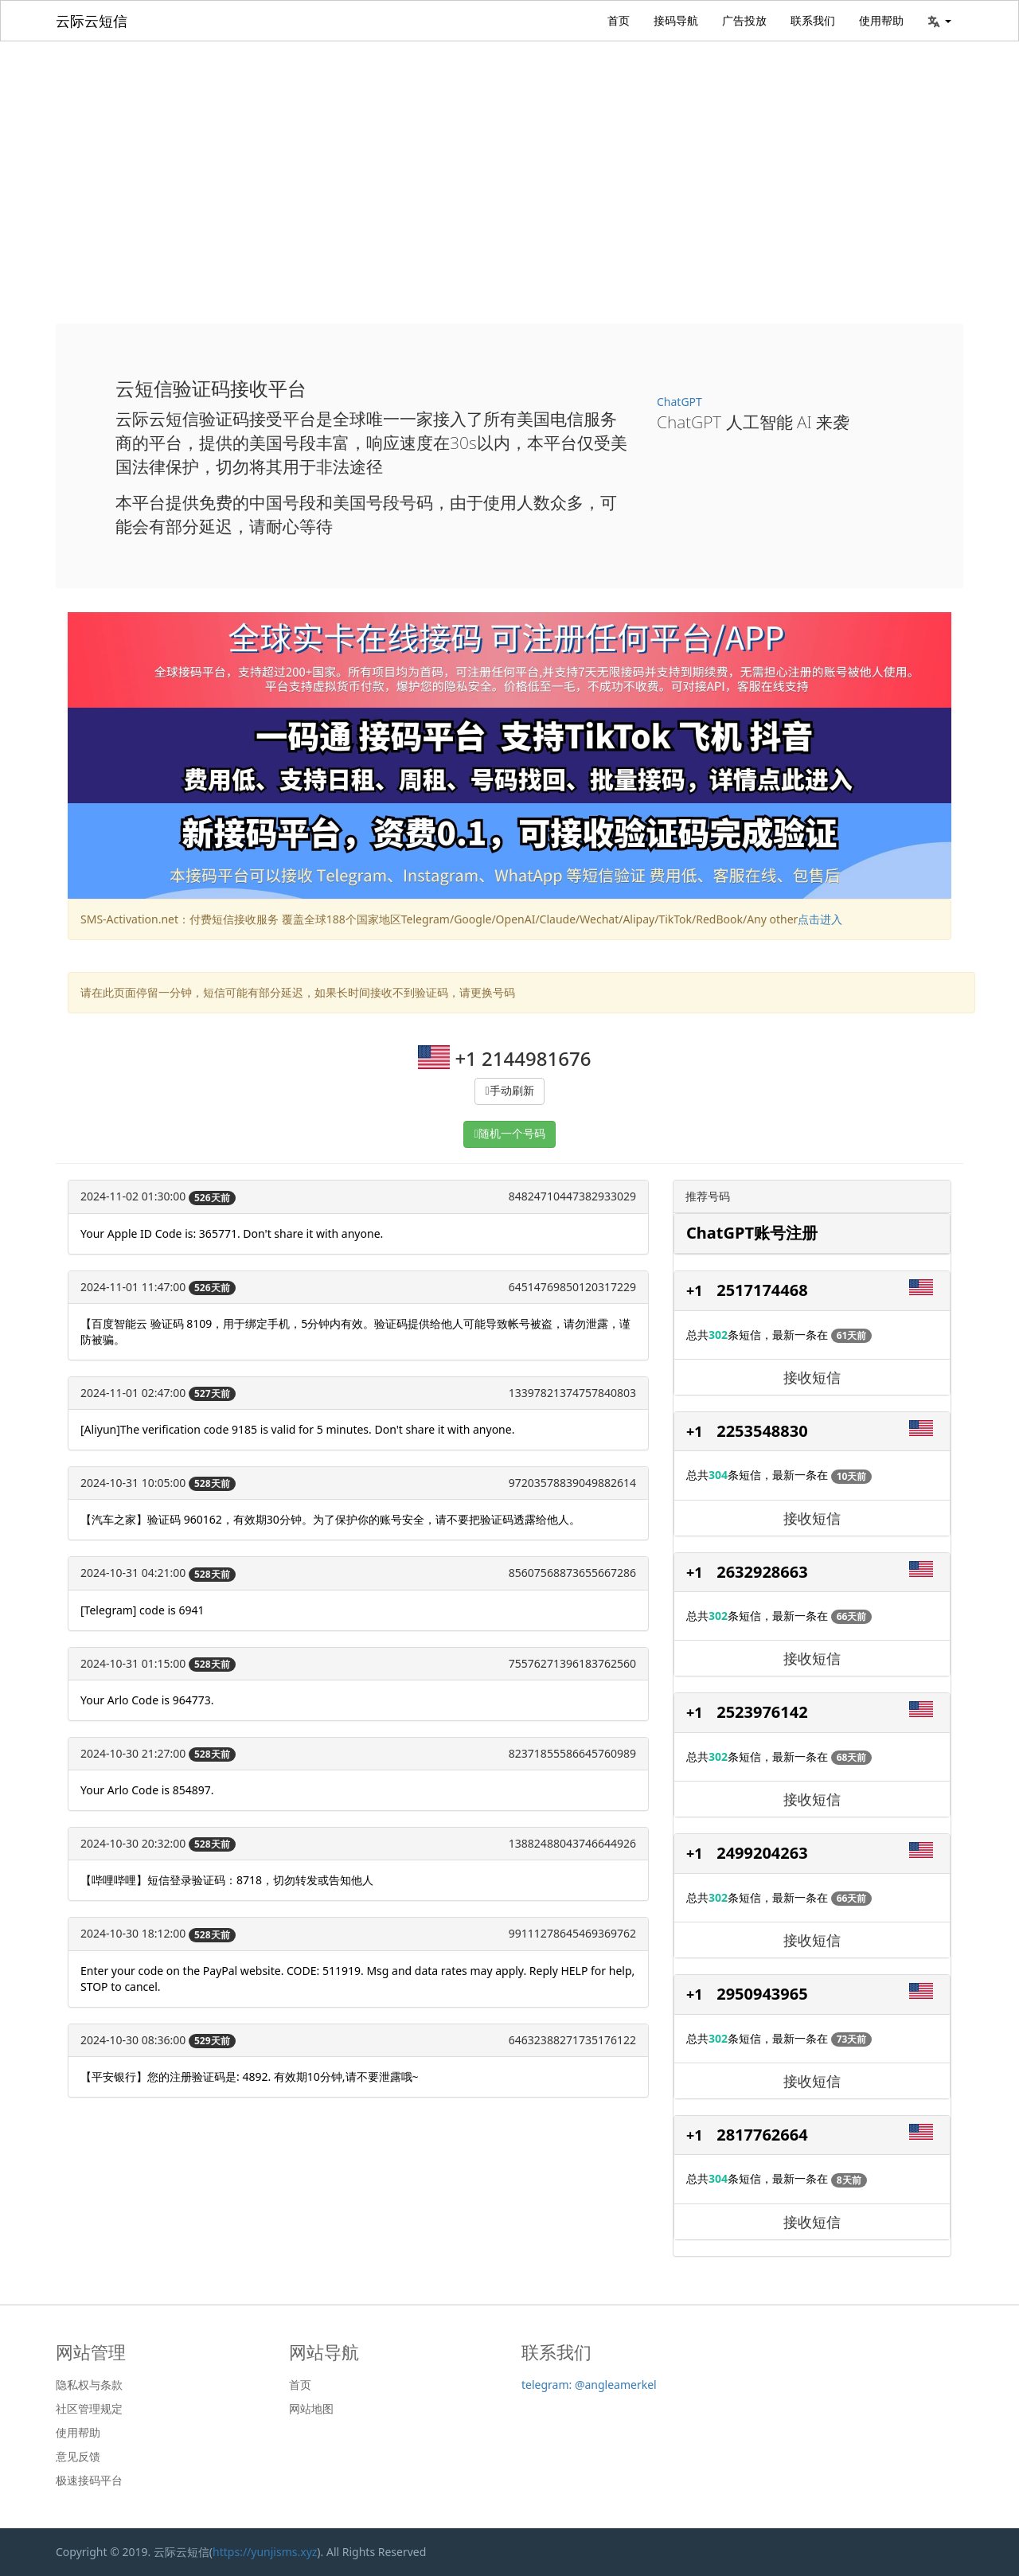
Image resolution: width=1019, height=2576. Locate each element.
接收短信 (812, 1377)
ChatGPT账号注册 (752, 1232)
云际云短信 (91, 20)
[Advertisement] (509, 160)
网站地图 (311, 2409)
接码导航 (676, 20)
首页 (618, 20)
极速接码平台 (89, 2480)
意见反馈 (78, 2457)
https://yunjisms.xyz (265, 2551)
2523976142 (761, 1712)
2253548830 (761, 1431)
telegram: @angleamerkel (589, 2384)
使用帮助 (881, 20)
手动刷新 (512, 1091)
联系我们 (813, 20)
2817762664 (761, 2134)
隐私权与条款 (89, 2385)
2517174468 (761, 1290)
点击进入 (820, 919)
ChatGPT (679, 401)
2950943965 (761, 1993)
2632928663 (761, 1572)
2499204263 (761, 1853)
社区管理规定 (89, 2409)
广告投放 (744, 20)
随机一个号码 (511, 1134)
